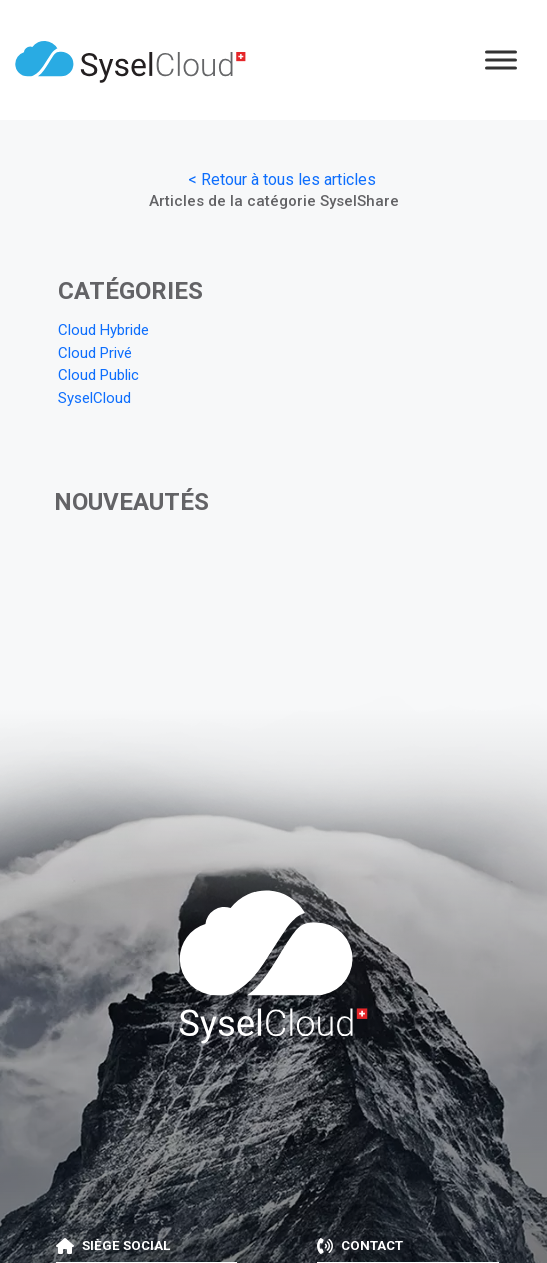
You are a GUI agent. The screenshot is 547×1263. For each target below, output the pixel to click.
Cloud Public (98, 375)
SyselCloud (94, 398)
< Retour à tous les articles (282, 179)
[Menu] (501, 59)
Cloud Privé (95, 353)
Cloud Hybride (103, 330)
